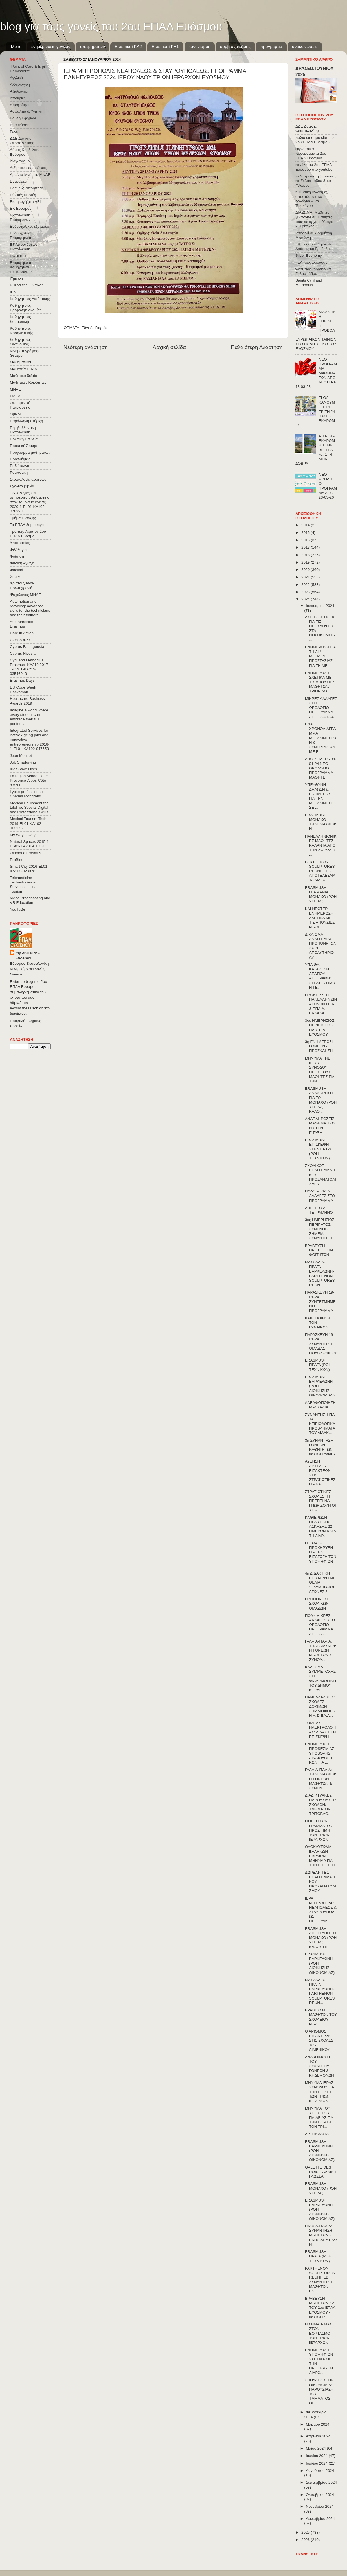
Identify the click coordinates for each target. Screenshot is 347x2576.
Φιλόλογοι (18, 549)
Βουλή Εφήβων (23, 118)
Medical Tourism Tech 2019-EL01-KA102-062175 (28, 823)
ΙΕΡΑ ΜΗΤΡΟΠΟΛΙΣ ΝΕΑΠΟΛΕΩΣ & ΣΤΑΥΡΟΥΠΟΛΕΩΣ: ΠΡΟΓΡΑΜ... (321, 1909)
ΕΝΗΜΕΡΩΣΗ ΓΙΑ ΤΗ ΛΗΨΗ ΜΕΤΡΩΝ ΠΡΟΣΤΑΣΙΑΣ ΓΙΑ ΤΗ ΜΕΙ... (320, 656)
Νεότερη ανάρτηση (85, 347)
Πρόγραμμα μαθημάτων (30, 452)
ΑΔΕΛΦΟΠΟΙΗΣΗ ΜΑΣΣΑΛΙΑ (320, 1404)
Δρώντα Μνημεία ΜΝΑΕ (30, 174)
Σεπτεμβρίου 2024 (321, 2482)
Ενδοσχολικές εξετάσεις (30, 226)
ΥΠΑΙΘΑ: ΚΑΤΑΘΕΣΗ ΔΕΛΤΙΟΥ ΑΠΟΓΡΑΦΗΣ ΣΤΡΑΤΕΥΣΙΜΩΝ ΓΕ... (320, 976)
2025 (306, 2532)
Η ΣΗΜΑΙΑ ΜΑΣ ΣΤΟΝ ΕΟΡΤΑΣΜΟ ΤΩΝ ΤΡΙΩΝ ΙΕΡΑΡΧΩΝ (318, 2333)
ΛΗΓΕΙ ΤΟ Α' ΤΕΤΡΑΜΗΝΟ (319, 1210)
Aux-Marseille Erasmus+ (21, 624)
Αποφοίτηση (20, 105)
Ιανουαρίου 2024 (320, 606)
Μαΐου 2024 (316, 2448)
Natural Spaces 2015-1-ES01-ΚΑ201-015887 (30, 843)
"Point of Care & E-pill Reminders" (28, 68)
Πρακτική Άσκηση (24, 446)
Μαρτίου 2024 (318, 2424)
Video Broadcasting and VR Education (30, 900)
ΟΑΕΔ (15, 396)
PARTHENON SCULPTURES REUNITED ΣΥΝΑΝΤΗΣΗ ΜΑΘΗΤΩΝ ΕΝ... (320, 2279)
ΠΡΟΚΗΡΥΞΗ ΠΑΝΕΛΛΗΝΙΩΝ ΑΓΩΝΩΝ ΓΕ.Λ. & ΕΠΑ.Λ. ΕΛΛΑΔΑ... (321, 1004)
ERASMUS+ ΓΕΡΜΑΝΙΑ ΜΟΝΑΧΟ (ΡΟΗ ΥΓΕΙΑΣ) (321, 894)
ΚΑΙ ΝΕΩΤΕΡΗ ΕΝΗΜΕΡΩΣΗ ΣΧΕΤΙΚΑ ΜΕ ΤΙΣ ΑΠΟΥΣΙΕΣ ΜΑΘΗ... (320, 918)
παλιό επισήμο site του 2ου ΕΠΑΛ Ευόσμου (314, 139)
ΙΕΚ (13, 292)
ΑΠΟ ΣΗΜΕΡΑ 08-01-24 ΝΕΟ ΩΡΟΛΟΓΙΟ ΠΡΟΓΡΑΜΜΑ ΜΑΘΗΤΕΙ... (320, 768)
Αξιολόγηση (19, 91)
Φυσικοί (16, 570)
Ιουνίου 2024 (317, 2456)
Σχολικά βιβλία (22, 486)
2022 (306, 584)
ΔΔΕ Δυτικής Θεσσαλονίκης (22, 140)
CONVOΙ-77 (20, 640)
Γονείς (15, 132)
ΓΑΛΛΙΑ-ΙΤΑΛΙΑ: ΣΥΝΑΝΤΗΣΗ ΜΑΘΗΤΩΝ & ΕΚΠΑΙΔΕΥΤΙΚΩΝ (321, 2235)
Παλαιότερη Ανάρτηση (257, 347)
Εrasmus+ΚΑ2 (128, 46)
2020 (306, 569)
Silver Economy (308, 255)
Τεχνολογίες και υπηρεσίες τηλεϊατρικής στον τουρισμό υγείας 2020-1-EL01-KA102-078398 (29, 502)
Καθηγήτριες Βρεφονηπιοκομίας (25, 307)
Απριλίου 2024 (318, 2436)
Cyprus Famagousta (27, 646)
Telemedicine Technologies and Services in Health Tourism (25, 885)
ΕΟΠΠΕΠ (18, 256)
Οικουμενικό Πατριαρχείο (20, 405)
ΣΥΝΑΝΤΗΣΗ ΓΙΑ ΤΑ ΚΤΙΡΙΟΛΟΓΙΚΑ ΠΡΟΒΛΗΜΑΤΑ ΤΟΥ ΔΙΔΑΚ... (320, 1424)
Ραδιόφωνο (19, 466)
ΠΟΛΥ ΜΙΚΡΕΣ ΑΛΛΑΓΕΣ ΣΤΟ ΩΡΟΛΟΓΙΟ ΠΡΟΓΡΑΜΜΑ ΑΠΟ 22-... (320, 1624)
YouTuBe (17, 909)
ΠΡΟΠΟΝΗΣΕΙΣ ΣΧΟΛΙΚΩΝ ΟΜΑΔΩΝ (319, 1603)
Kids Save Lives (23, 769)
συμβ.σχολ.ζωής (235, 46)
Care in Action (22, 633)
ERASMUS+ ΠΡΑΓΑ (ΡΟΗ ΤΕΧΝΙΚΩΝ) (318, 1364)
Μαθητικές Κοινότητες (28, 382)
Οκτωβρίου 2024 (320, 2494)
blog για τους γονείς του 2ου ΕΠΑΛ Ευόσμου (111, 26)
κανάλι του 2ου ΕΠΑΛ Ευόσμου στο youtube (313, 167)
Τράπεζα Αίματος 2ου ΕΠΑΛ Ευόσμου (28, 533)
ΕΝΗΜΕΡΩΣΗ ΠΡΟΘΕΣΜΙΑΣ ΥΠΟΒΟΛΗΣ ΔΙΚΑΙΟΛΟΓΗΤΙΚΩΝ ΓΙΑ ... (320, 1753)
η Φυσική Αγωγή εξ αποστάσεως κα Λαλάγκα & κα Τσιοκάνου (311, 199)
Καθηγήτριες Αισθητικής (30, 299)
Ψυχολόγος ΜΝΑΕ (25, 595)
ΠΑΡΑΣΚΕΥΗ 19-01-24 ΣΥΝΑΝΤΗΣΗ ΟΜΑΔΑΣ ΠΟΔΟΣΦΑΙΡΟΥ (321, 1343)
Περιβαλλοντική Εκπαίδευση (23, 430)
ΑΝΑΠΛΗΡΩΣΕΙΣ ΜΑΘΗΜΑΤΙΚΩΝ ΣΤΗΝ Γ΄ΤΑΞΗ (320, 1126)
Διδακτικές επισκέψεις (28, 168)
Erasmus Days (22, 680)
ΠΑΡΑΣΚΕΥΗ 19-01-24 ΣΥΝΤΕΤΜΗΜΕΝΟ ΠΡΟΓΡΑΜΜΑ (320, 1301)
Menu (16, 46)
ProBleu (16, 860)
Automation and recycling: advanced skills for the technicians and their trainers (30, 608)
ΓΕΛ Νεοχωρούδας (311, 262)
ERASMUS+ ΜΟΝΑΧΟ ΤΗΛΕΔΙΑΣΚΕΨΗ (320, 822)
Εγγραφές (18, 181)
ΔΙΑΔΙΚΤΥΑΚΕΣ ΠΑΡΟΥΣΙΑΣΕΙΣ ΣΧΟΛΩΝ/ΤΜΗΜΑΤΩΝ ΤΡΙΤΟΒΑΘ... (321, 1804)
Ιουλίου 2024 (317, 2463)
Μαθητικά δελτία (23, 376)
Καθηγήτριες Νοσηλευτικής (21, 330)
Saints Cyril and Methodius (308, 282)
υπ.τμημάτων (92, 46)
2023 (306, 592)
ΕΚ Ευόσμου (21, 208)
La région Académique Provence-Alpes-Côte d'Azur (29, 780)
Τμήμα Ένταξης (23, 518)
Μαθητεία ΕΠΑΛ (23, 369)
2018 (306, 555)
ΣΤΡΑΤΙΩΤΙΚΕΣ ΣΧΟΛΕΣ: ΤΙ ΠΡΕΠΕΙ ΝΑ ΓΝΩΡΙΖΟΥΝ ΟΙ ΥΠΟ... (320, 1501)
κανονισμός (199, 46)
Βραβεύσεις (20, 125)
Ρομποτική (19, 472)
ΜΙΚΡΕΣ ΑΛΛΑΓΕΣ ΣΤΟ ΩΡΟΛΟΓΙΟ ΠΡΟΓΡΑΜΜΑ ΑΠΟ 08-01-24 (321, 707)
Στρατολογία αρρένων (28, 479)
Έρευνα (16, 279)
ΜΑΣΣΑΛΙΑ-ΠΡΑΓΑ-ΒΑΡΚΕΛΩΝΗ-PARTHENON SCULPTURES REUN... (320, 1273)
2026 (306, 2540)
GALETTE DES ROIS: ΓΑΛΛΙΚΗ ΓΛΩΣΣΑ (320, 2171)
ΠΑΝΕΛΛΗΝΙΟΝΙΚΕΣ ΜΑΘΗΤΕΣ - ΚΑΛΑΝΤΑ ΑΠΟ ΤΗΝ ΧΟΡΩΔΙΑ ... (321, 845)
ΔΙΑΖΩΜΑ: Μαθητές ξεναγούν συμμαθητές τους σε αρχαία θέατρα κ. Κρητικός (314, 219)
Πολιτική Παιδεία (24, 439)
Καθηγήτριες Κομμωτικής (20, 319)
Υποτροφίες (20, 543)
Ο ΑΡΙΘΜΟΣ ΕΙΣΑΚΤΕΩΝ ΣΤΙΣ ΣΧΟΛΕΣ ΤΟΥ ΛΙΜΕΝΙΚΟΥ (319, 2040)
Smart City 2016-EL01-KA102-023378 (29, 868)
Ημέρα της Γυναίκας (26, 285)
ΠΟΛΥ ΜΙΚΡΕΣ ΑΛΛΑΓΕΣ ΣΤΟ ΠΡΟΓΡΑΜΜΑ (320, 1195)
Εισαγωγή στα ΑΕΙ (25, 201)
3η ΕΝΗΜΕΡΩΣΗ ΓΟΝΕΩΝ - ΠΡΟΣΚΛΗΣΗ (320, 1046)
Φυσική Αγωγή (22, 563)
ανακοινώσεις (304, 46)
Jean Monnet (21, 755)
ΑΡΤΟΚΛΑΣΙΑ (317, 2134)
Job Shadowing (23, 762)
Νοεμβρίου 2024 (319, 2506)
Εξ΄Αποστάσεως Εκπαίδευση (24, 246)
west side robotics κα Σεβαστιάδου (313, 271)
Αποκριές (18, 98)
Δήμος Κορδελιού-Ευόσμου (25, 152)
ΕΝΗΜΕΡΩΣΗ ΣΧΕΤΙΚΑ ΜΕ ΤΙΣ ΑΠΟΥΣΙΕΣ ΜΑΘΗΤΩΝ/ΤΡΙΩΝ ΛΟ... (320, 682)
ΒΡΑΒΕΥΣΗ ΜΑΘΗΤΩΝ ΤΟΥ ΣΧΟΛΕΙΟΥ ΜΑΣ (321, 2017)
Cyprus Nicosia (23, 653)
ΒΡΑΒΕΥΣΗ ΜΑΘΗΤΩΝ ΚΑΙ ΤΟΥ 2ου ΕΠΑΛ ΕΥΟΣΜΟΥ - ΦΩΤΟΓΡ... (320, 2307)
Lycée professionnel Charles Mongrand (27, 794)
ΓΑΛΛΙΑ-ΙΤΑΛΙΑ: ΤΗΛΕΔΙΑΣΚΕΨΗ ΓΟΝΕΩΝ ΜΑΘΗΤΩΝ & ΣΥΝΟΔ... (320, 1650)
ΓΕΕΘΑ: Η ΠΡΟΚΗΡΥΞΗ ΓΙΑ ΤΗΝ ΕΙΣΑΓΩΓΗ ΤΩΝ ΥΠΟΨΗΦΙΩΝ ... (320, 1554)
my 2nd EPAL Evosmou (28, 955)
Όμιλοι (15, 414)
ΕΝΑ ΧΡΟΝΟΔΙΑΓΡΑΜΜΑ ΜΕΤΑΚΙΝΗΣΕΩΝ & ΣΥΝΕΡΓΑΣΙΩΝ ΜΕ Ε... (320, 738)
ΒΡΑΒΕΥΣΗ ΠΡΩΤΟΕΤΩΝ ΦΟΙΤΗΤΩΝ (319, 1250)
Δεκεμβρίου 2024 (320, 2518)
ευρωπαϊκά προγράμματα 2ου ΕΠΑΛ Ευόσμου (310, 153)
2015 (306, 532)
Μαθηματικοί (20, 362)
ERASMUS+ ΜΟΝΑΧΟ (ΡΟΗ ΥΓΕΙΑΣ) (321, 2188)
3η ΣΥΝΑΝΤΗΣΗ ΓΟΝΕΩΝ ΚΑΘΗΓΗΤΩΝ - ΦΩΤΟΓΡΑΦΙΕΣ (320, 1447)
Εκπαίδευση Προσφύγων (20, 217)
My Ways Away (23, 835)
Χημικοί (16, 577)
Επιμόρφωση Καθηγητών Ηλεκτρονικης (21, 267)
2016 (306, 540)
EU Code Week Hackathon (23, 689)
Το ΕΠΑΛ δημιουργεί (27, 525)
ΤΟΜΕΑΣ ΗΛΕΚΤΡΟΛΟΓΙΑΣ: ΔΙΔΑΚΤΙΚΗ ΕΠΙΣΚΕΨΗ (320, 1730)
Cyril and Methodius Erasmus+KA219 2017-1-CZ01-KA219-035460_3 (29, 667)
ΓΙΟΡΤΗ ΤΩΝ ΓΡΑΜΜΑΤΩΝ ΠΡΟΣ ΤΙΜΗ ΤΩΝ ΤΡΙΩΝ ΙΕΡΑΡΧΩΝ (319, 1830)
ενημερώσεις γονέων (50, 46)
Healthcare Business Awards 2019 (27, 700)
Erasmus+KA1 (165, 46)
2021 (306, 577)
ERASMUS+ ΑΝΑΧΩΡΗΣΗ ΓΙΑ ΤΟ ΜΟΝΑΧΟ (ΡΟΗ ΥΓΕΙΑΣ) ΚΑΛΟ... (321, 1099)
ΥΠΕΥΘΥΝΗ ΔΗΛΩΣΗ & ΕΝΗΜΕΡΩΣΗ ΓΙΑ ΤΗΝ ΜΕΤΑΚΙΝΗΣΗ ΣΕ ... (319, 796)
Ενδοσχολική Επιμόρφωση (21, 235)
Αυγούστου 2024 (320, 2470)
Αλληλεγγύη (20, 84)
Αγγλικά (16, 78)
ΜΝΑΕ (15, 389)
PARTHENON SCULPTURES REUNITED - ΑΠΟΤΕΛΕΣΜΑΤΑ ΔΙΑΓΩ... (320, 871)
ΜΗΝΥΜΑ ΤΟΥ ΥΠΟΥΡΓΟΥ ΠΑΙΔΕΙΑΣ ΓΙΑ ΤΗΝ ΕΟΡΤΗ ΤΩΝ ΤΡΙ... (319, 2117)
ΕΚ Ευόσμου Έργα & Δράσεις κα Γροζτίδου (313, 246)
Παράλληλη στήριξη (26, 421)
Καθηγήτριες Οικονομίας (20, 341)
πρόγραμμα (271, 46)
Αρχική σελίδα (169, 347)
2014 (306, 525)
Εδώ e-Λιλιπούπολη (26, 188)
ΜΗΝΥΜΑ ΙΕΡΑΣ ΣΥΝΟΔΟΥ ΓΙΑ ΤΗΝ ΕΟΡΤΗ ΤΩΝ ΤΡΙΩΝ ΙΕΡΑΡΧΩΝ (319, 2091)
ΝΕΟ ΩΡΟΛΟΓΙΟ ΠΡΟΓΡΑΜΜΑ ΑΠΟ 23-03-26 (328, 485)
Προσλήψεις (20, 459)
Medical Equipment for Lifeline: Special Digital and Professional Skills (29, 807)
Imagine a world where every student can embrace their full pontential (29, 717)
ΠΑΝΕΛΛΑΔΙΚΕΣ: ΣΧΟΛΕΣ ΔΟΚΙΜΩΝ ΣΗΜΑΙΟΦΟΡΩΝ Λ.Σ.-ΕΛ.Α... (320, 1706)
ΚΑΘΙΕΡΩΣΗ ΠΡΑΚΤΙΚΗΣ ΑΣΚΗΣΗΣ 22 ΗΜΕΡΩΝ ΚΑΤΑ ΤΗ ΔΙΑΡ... (320, 1526)
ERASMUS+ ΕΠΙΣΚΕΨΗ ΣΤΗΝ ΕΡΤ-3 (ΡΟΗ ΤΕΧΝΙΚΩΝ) (318, 1149)
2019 (306, 562)
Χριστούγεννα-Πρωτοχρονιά (22, 585)
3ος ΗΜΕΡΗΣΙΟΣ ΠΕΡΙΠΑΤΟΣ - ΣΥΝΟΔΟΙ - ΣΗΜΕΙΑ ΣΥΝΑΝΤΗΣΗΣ (320, 1229)
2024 (306, 599)
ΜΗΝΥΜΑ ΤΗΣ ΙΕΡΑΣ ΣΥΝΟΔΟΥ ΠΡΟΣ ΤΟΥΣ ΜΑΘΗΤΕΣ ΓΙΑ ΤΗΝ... (319, 1069)
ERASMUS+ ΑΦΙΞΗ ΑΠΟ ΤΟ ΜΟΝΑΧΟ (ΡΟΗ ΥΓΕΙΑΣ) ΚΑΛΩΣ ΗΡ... (321, 1937)
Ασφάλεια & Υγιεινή (26, 111)
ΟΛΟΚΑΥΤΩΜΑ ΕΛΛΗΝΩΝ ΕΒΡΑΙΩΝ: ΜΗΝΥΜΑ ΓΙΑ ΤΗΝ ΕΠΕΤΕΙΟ (320, 1856)
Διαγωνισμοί (20, 161)
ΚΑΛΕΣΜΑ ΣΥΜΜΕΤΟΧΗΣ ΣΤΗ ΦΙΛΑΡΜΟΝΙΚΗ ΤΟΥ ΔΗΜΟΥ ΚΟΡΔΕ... (320, 1678)
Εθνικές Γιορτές (94, 328)
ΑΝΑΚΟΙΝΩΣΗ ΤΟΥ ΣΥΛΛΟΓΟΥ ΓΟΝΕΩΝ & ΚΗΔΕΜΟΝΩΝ (319, 2066)
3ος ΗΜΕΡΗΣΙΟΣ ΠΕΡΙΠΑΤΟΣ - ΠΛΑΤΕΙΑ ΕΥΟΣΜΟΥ (320, 1027)
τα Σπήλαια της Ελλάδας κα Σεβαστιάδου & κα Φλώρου (315, 180)
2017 (306, 547)
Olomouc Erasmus (25, 853)
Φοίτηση (17, 556)
